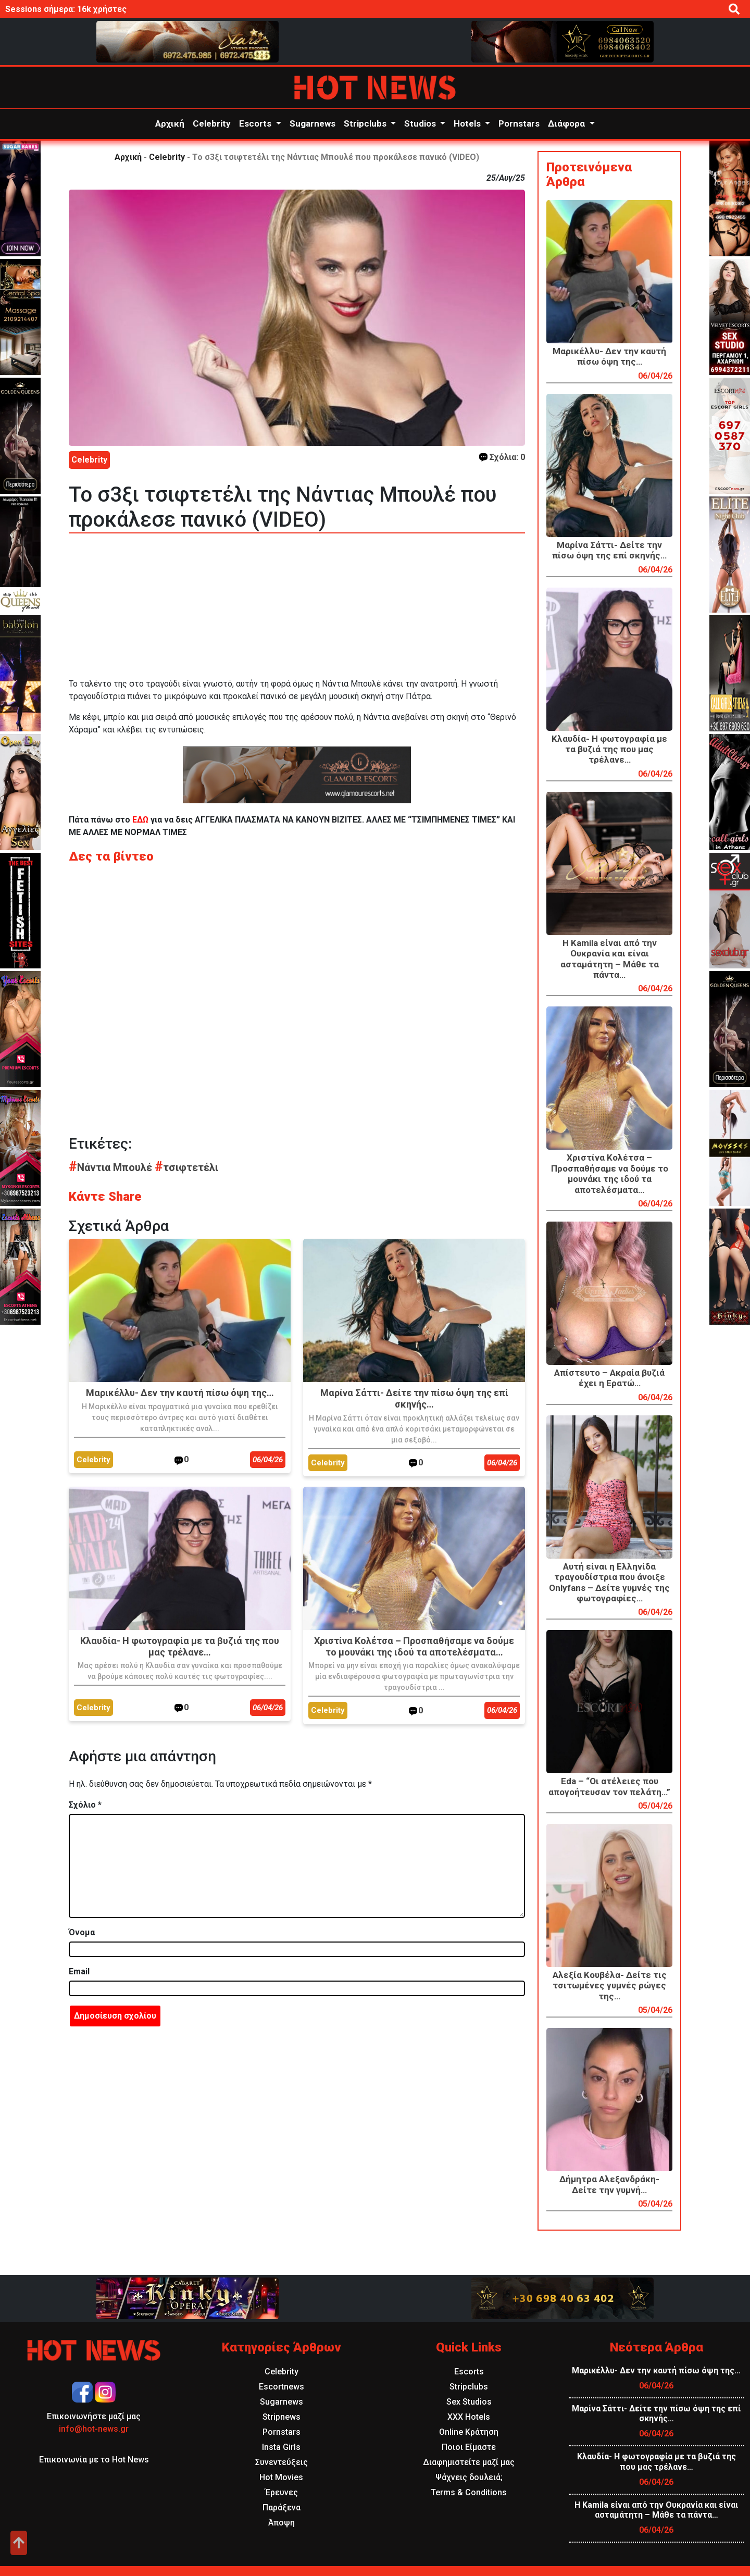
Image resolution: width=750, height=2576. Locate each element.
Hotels (468, 123)
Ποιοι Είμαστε (469, 2447)
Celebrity (212, 123)
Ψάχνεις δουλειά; (469, 2477)
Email (79, 1971)
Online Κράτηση (468, 2432)
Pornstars (519, 123)
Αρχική (169, 123)
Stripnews (281, 2417)
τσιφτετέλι (186, 1167)
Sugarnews (312, 123)
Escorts (256, 123)
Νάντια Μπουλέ (112, 1167)
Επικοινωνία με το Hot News (94, 2460)
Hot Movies (281, 2477)
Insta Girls (281, 2447)
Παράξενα (281, 2507)
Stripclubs (366, 123)
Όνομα (82, 1932)
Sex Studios (469, 2402)
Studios (421, 123)
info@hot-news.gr (94, 2429)
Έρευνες (281, 2492)
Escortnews (281, 2387)
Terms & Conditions (469, 2492)
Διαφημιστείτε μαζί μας (469, 2462)
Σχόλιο (85, 1805)
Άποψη (281, 2523)
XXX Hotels (468, 2417)
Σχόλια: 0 (502, 457)
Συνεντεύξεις (281, 2462)
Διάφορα (567, 123)
